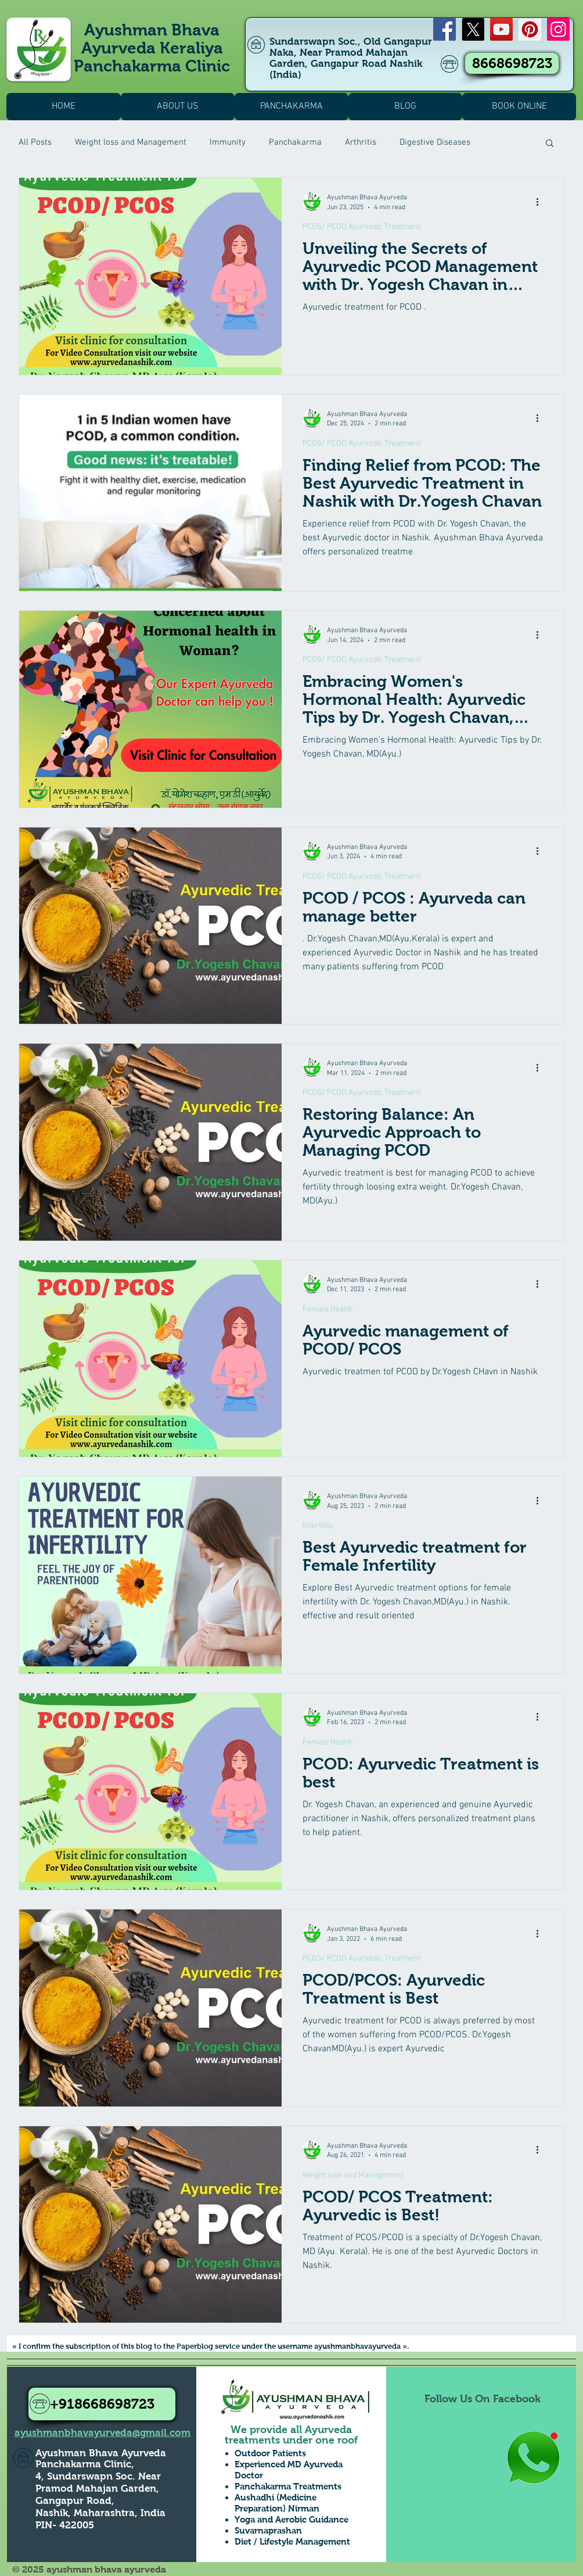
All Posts (35, 142)
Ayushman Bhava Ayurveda (100, 2453)
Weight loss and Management (130, 142)
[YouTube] (501, 29)
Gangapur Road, (74, 2500)
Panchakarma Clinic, (84, 2464)
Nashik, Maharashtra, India (100, 2512)
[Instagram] (558, 29)
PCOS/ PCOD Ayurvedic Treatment (361, 227)
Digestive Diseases (435, 142)
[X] (473, 29)
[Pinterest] (530, 29)
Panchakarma (295, 142)
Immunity (228, 142)
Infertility (318, 1526)
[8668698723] (512, 63)
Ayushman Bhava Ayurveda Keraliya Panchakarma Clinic (152, 48)
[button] (549, 144)
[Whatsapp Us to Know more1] (533, 2458)
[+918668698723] (101, 2404)
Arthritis (360, 142)
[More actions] (541, 202)
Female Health (328, 1309)
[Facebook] (444, 29)
